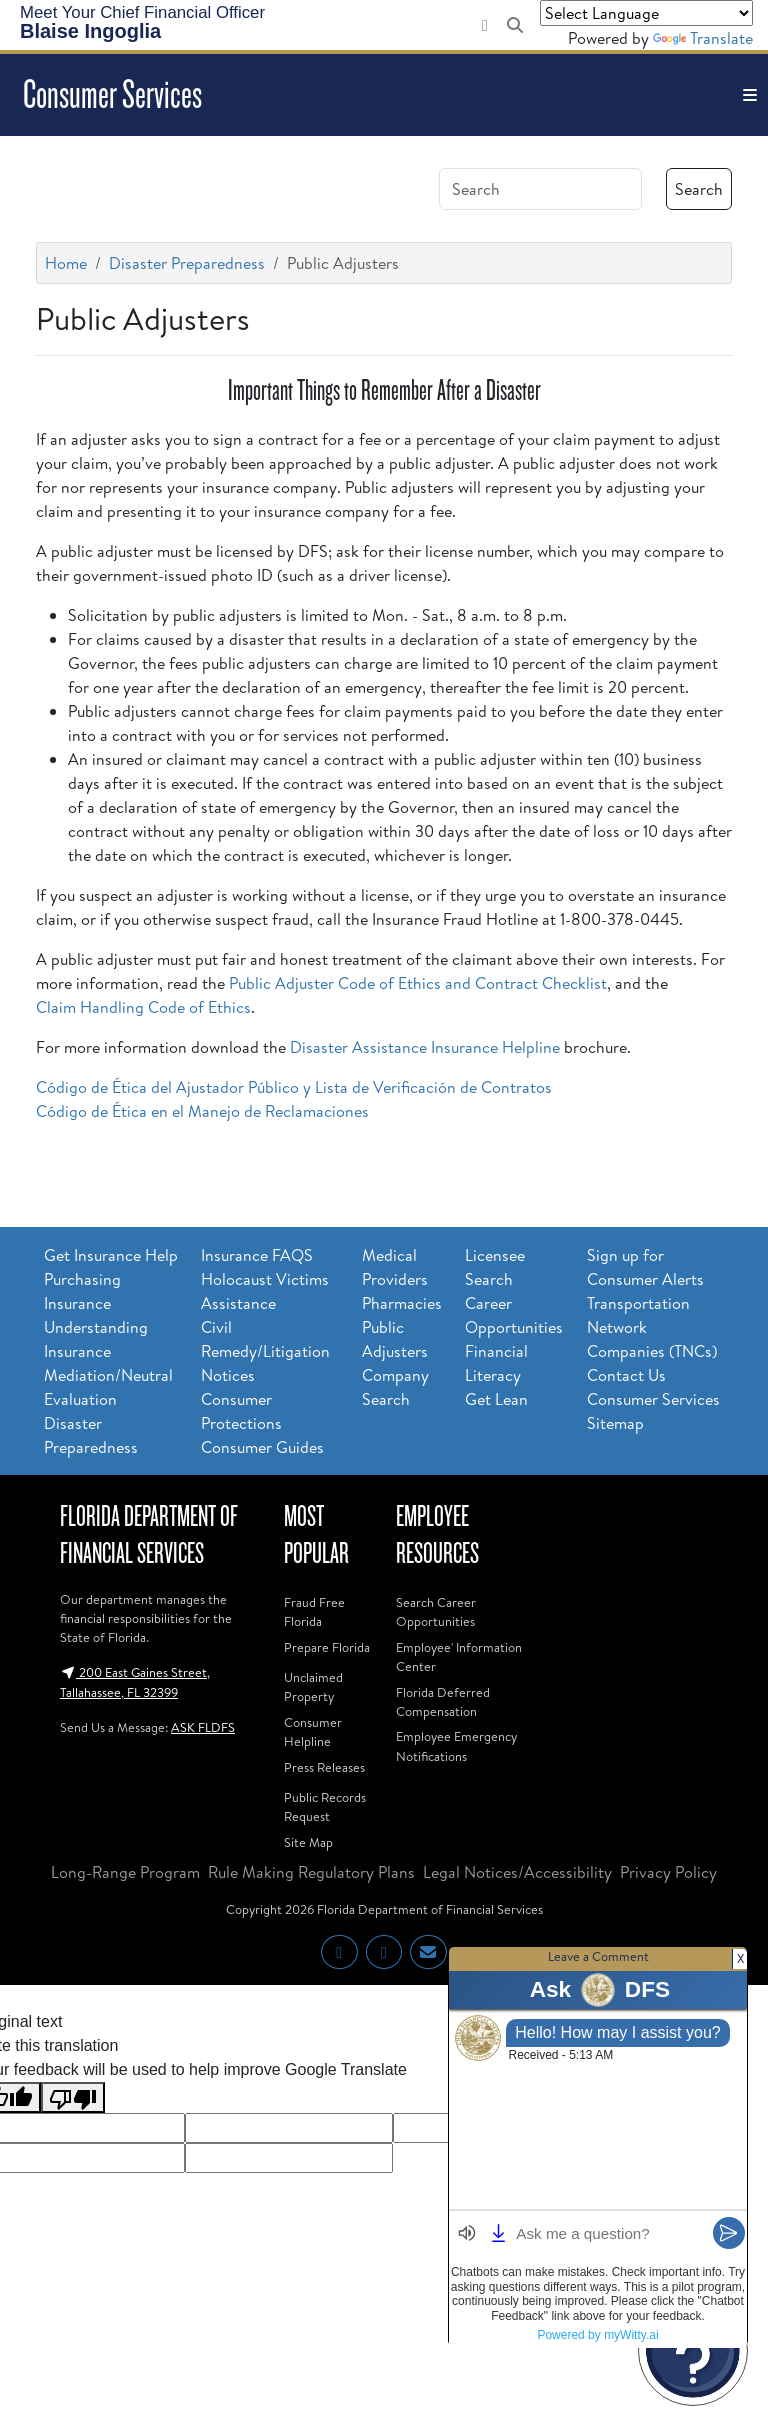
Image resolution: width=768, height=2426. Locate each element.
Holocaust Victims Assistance (265, 1291)
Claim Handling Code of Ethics (143, 1007)
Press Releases (324, 1767)
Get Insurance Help (111, 1255)
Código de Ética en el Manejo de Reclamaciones (202, 1111)
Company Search (395, 1387)
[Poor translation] (73, 2097)
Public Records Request (325, 1806)
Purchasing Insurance (82, 1291)
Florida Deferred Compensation (443, 1701)
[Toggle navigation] (750, 95)
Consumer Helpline (313, 1731)
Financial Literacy (496, 1363)
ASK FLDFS (203, 1727)
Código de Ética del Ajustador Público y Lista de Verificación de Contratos (294, 1087)
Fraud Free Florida (314, 1611)
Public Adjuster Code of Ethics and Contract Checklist (418, 983)
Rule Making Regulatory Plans (311, 1872)
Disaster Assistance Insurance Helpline (425, 1047)
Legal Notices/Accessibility (517, 1872)
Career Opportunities (514, 1315)
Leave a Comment (598, 1956)
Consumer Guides (262, 1447)
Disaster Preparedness (187, 263)
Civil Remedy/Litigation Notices (265, 1351)
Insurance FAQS (257, 1255)
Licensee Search (495, 1267)
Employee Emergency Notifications (456, 1745)
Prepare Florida (327, 1647)
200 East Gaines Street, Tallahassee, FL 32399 (135, 1681)
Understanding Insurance (96, 1339)
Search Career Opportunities (436, 1611)
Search (699, 189)
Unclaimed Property (313, 1686)
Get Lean (496, 1399)
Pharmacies (402, 1303)
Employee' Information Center (459, 1656)
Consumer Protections (241, 1411)
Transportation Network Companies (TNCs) (652, 1327)
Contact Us (626, 1375)
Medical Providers (395, 1267)
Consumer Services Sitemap (653, 1411)
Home (66, 263)
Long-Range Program (125, 1872)
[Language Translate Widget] (646, 13)
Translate (703, 38)
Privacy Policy (668, 1872)
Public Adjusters (395, 1339)
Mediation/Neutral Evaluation (108, 1387)
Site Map (308, 1842)
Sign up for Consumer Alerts (645, 1267)
